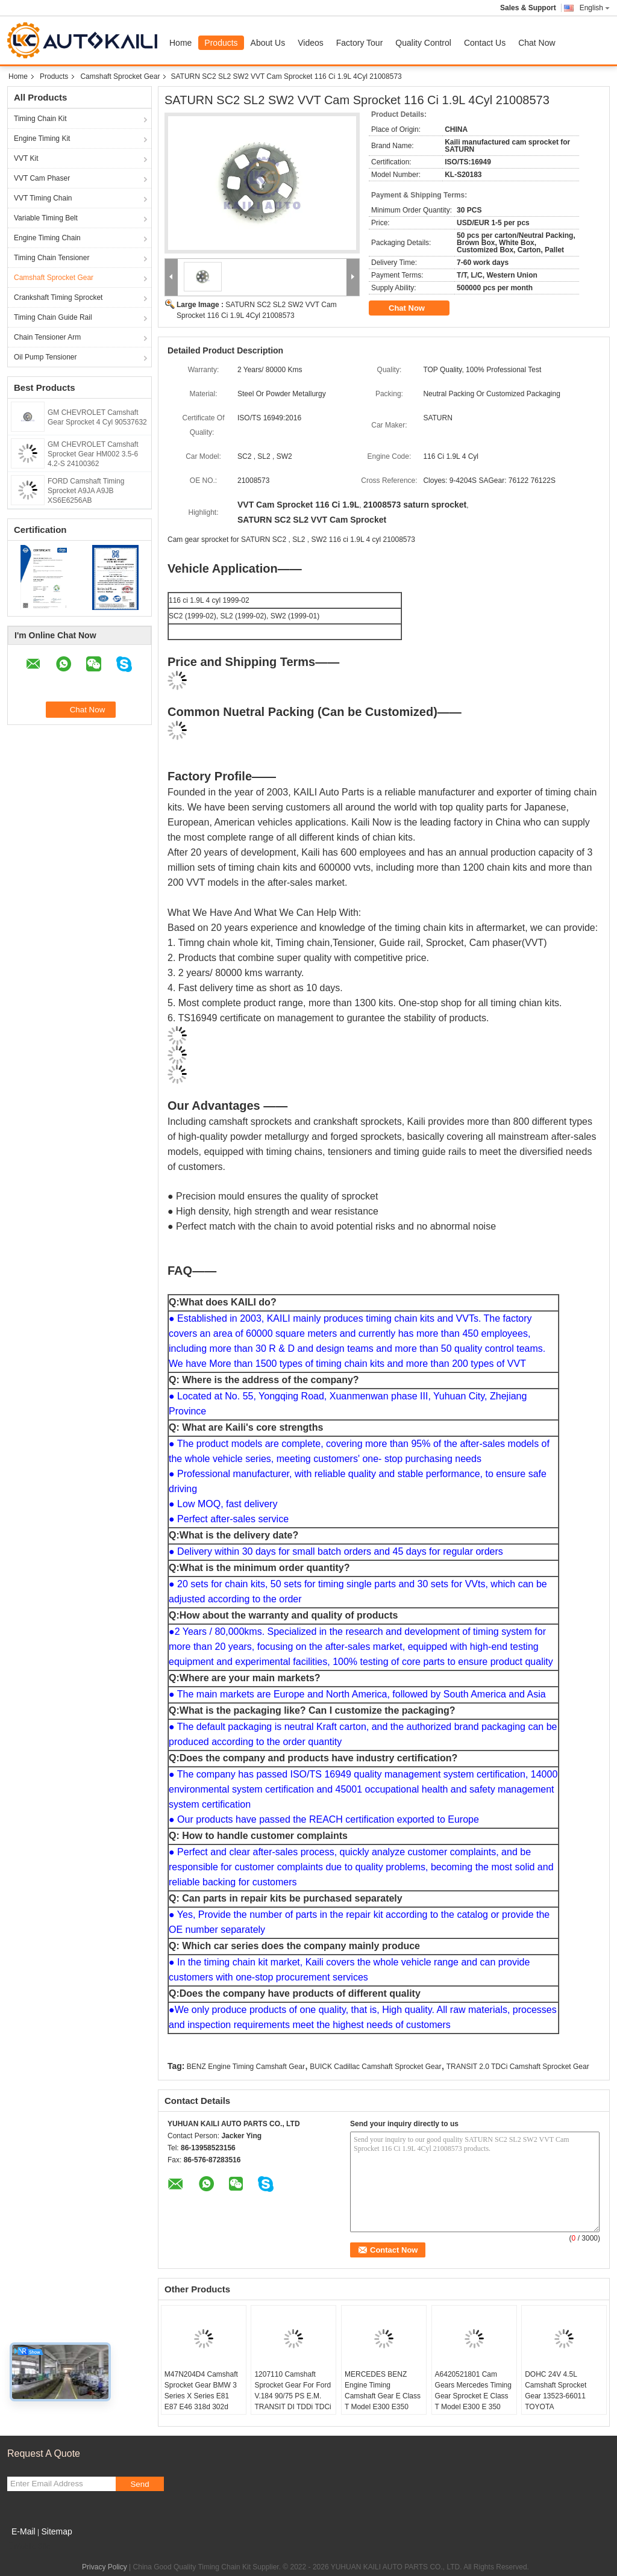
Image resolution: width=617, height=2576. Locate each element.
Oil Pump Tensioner (45, 357)
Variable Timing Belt (46, 218)
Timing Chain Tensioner (51, 258)
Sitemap (56, 2531)
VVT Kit (26, 158)
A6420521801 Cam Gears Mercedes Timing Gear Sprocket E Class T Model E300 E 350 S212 (473, 2396)
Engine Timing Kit (42, 138)
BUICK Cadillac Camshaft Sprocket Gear (375, 2066)
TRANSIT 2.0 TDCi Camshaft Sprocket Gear (517, 2066)
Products (220, 43)
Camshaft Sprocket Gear (120, 76)
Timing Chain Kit (40, 118)
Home (180, 43)
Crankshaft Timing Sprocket (58, 297)
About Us (268, 43)
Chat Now (536, 43)
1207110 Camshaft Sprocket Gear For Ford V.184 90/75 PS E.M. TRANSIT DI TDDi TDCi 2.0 (292, 2396)
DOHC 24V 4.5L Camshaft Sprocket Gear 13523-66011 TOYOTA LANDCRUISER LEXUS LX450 (564, 2401)
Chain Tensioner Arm (47, 337)
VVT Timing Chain (43, 198)
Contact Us (485, 43)
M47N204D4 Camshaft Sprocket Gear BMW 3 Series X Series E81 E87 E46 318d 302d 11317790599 (201, 2396)
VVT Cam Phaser (42, 178)
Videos (311, 43)
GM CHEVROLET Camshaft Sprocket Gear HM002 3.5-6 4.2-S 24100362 (93, 454)
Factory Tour (359, 43)
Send (139, 2484)
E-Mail (23, 2531)
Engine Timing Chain (47, 238)
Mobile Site (28, 2546)
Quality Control (423, 43)
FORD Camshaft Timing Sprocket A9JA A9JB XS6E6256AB (86, 491)
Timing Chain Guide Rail (53, 317)
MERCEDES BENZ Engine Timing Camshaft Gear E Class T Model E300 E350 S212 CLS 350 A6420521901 (383, 2401)
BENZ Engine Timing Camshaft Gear (246, 2066)
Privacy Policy (104, 2567)
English (595, 8)
